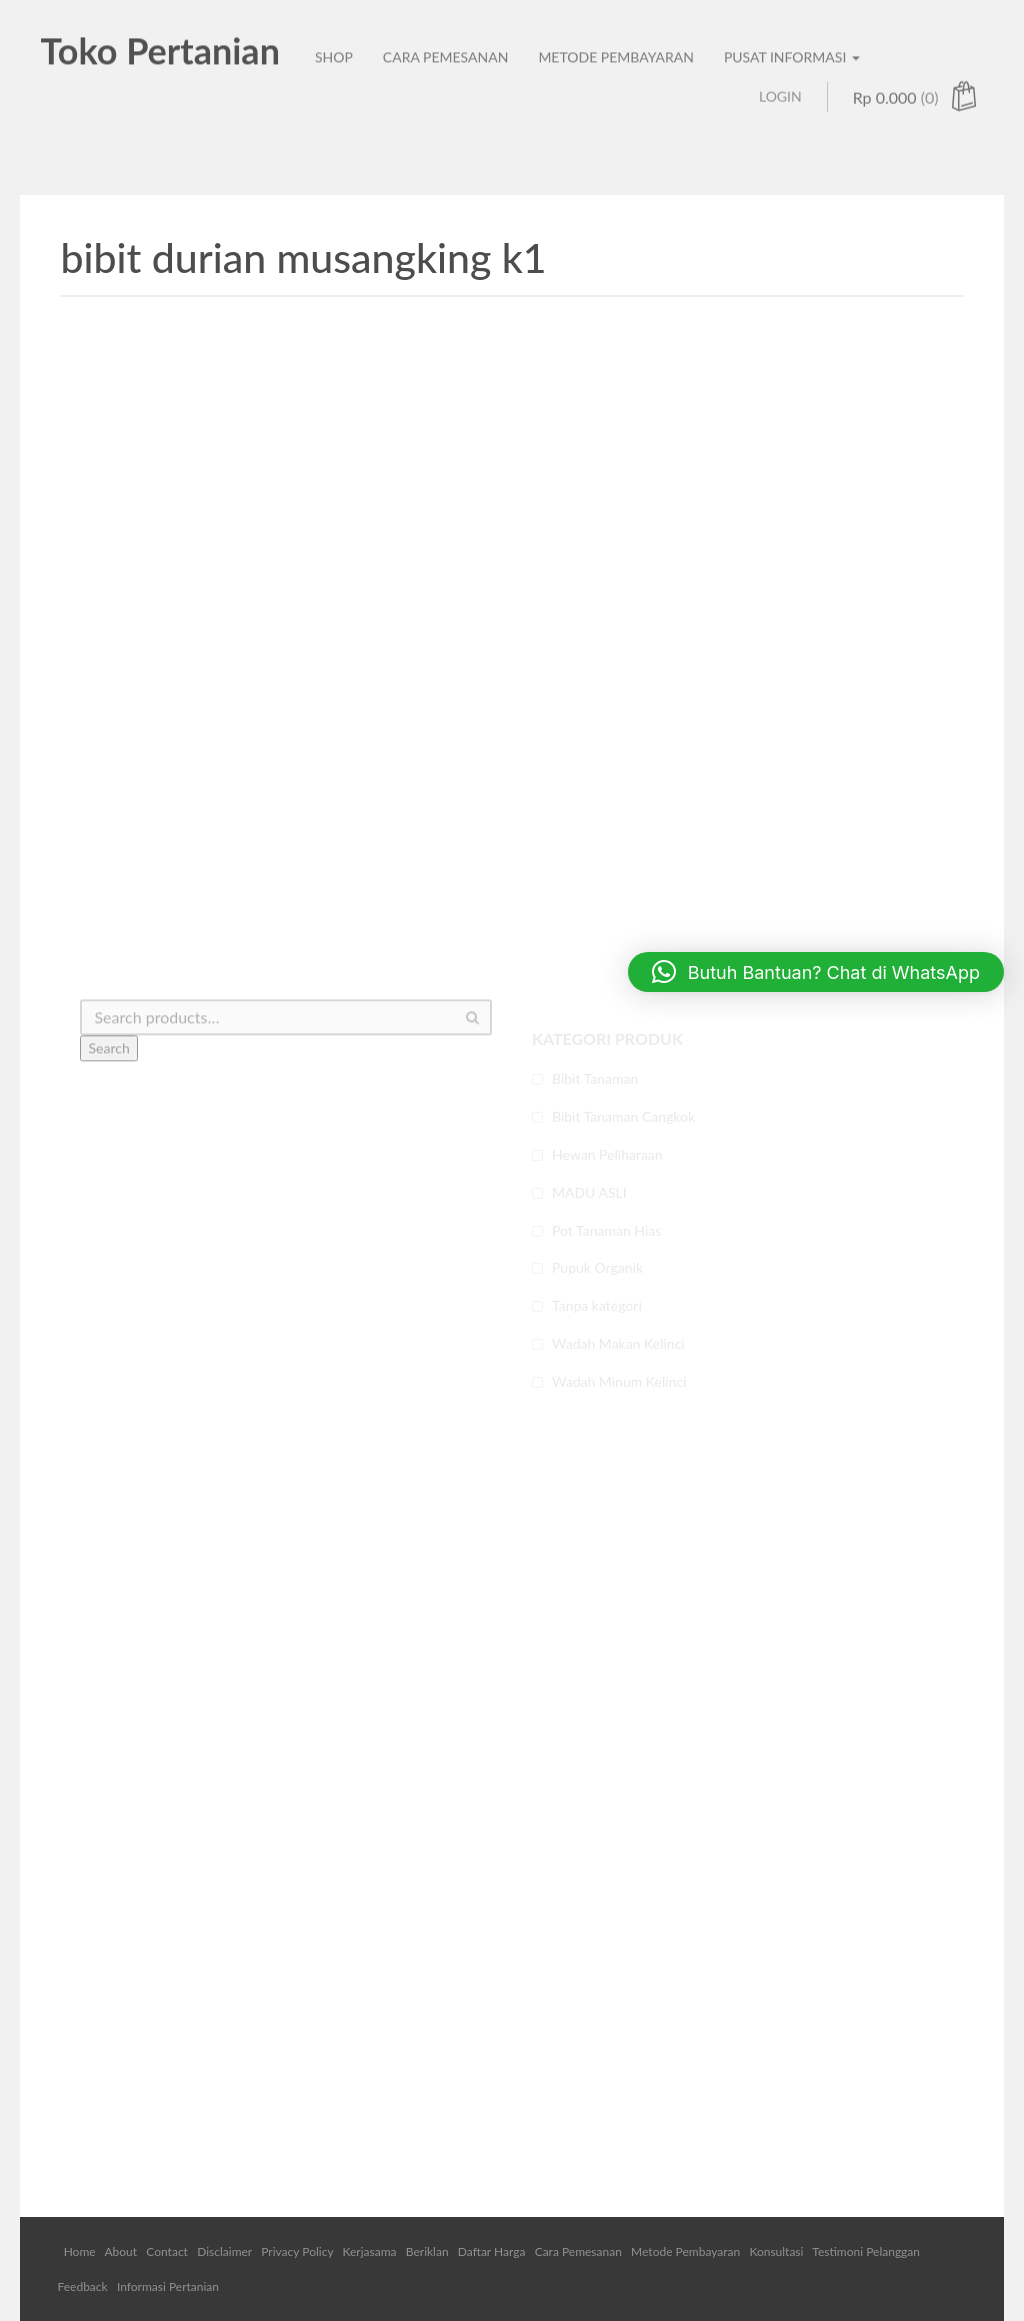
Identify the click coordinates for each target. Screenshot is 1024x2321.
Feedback (82, 2286)
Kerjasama (370, 2251)
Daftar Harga (492, 2251)
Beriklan (427, 2251)
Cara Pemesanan (578, 2251)
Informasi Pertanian (168, 2286)
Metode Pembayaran (685, 2251)
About (120, 2251)
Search (108, 1078)
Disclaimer (224, 2251)
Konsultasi (776, 2251)
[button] (816, 972)
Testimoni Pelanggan (866, 2251)
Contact (167, 2251)
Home (80, 2251)
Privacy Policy (297, 2251)
